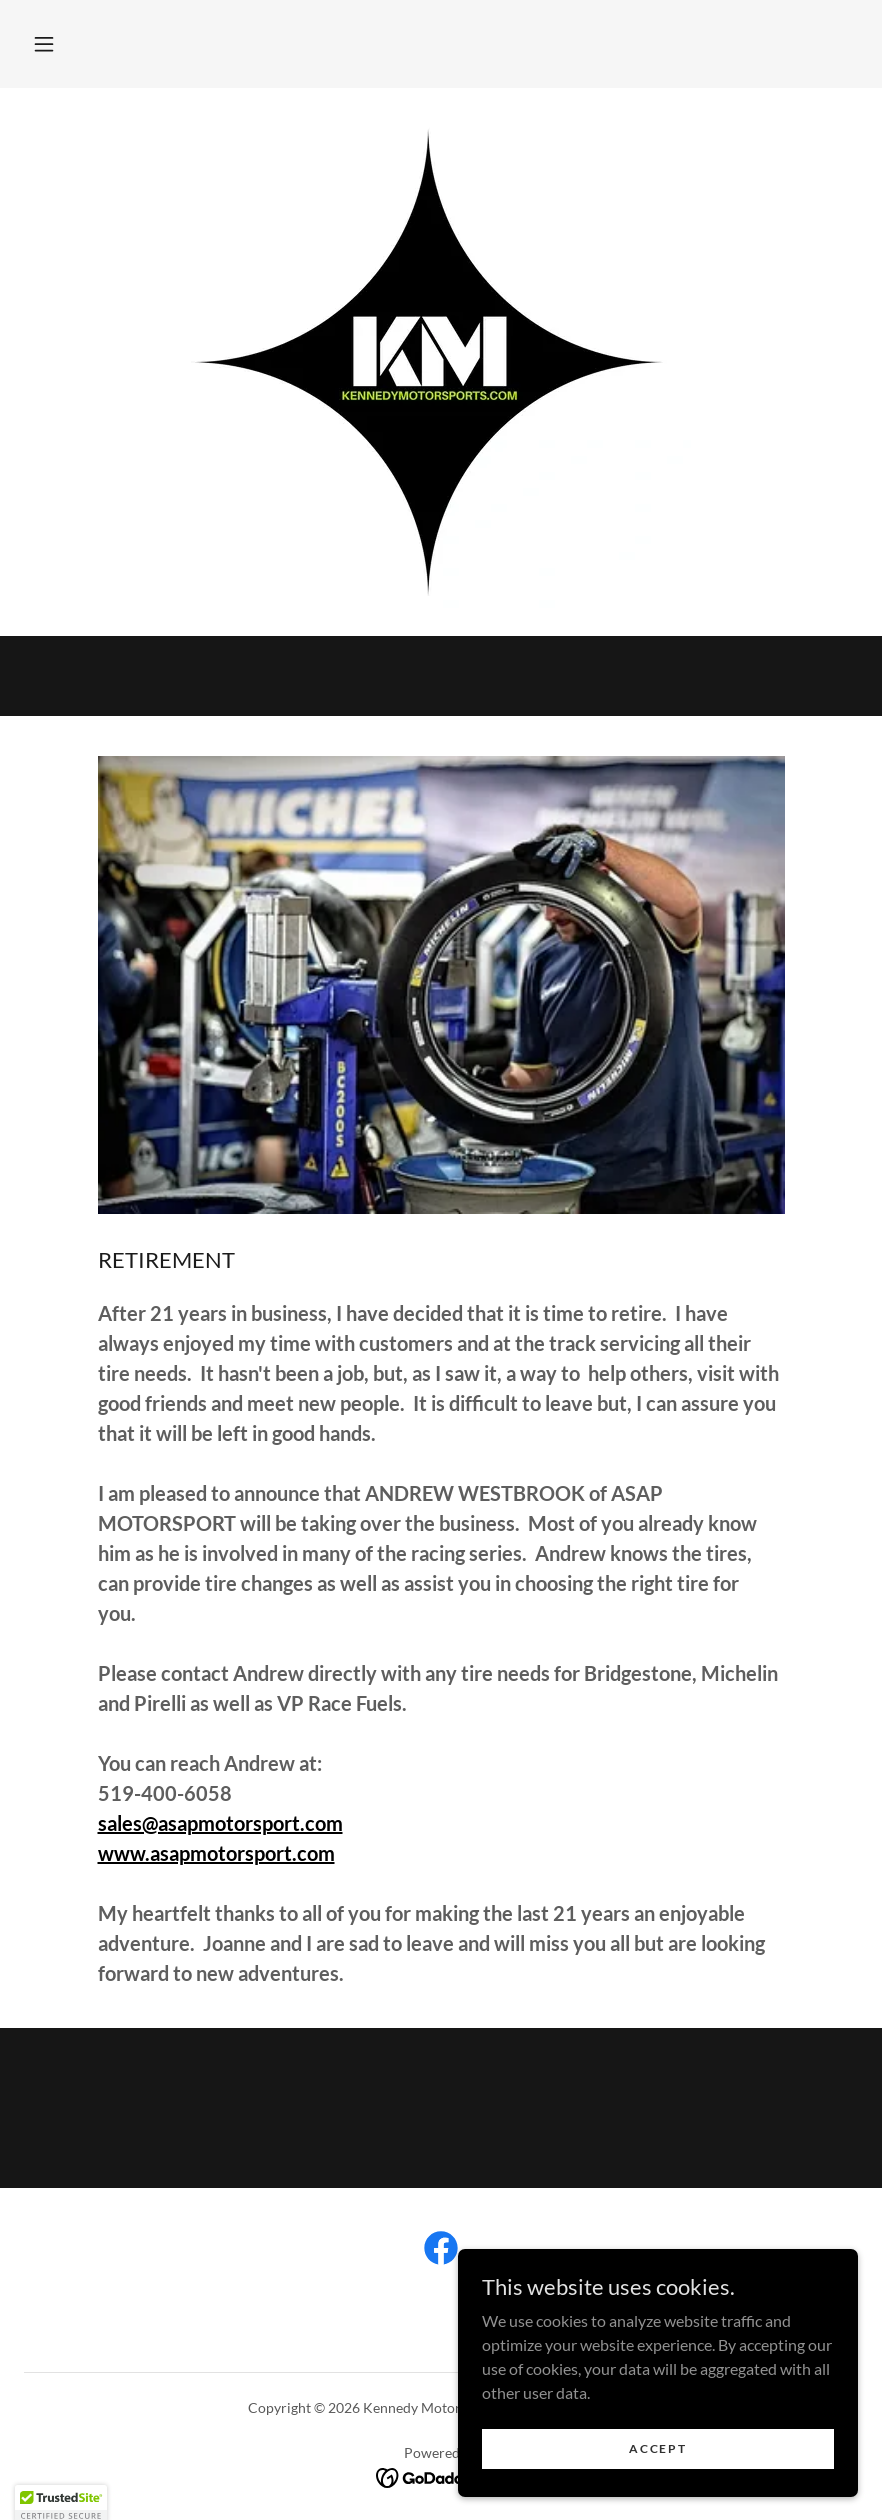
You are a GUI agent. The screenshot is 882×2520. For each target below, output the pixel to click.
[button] (44, 44)
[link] (441, 2252)
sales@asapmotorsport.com (220, 1823)
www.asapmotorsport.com (216, 1853)
